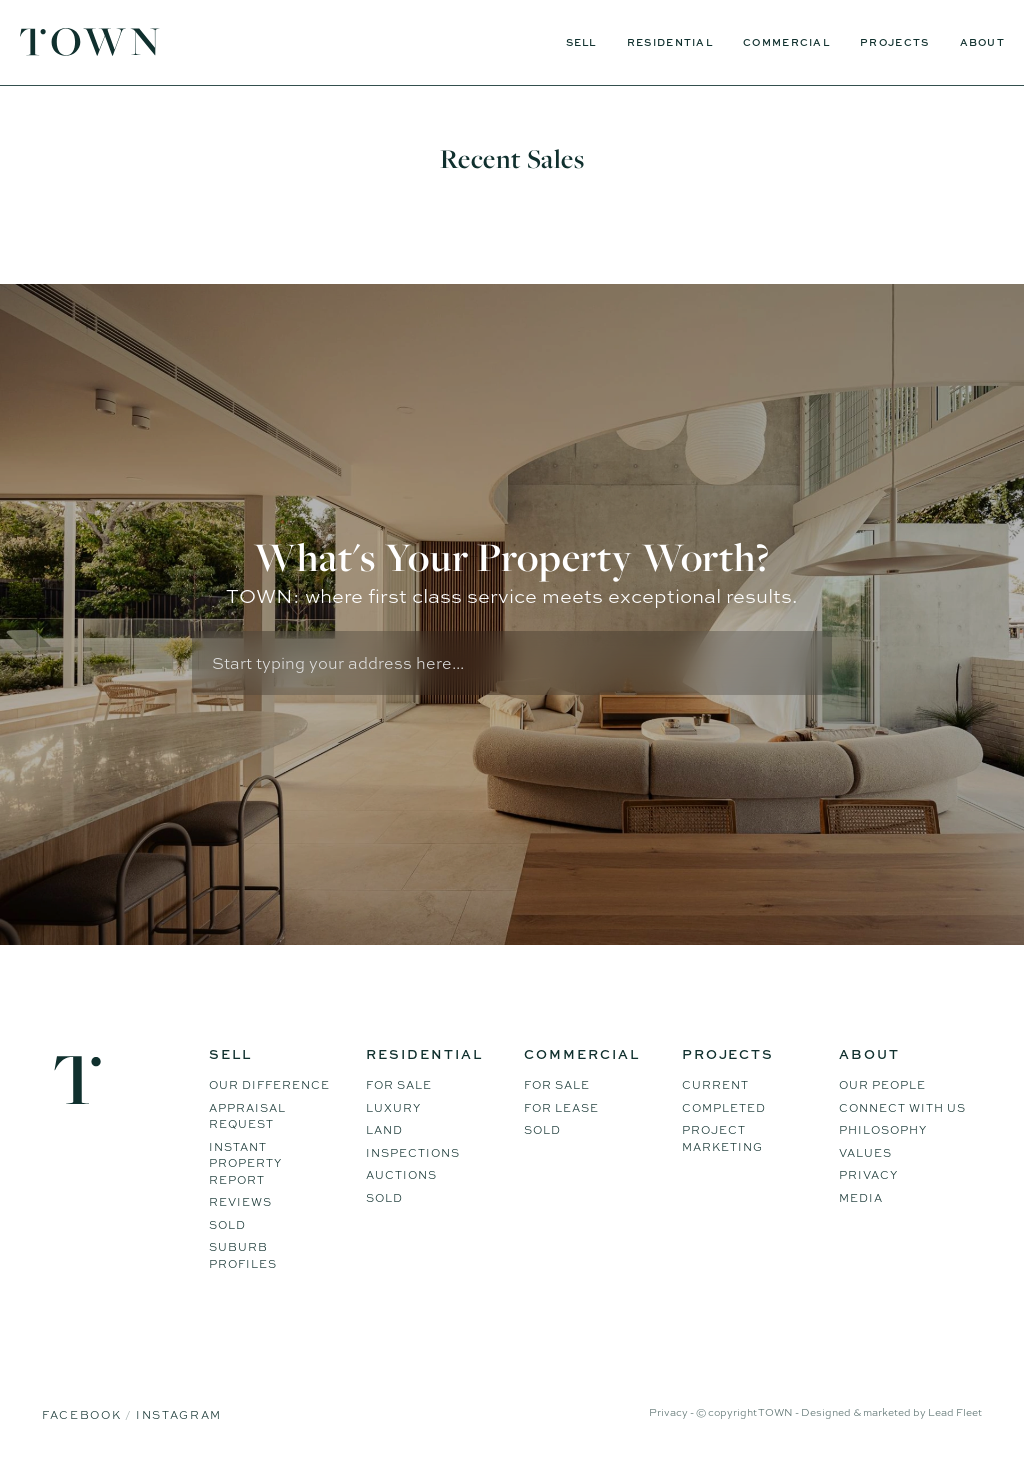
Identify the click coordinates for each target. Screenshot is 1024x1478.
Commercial (786, 42)
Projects (894, 42)
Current (715, 1088)
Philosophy (883, 1133)
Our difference (269, 1088)
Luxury (393, 1111)
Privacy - (672, 1415)
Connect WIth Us (902, 1111)
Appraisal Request (247, 1119)
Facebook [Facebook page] (83, 1418)
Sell (581, 42)
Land (384, 1133)
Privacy (868, 1178)
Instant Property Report (245, 1166)
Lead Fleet (955, 1415)
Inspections (413, 1156)
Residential (670, 42)
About (983, 42)
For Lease (561, 1111)
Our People (882, 1088)
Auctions (401, 1178)
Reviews (240, 1205)
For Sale (399, 1088)
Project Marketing (722, 1141)
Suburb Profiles (243, 1258)
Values (865, 1156)
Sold (227, 1228)
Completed (724, 1111)
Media (861, 1201)
